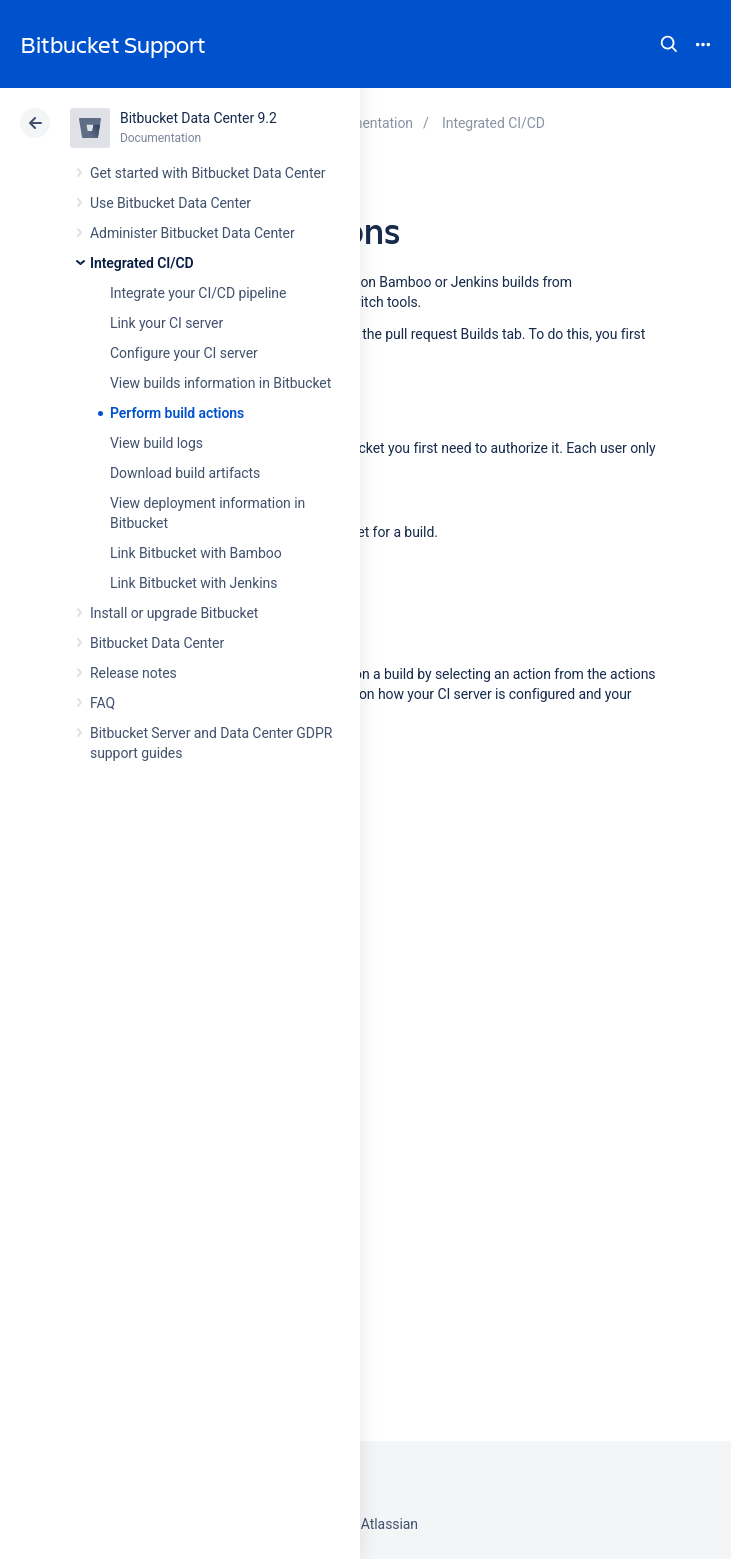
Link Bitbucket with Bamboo (196, 553)
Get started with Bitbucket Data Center (207, 173)
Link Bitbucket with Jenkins (193, 583)
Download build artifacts (185, 473)
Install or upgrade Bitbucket (174, 613)
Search (669, 44)
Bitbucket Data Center (157, 643)
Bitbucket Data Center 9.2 (198, 118)
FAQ (102, 703)
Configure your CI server (184, 353)
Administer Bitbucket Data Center (192, 233)
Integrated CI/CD (142, 263)
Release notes (133, 673)
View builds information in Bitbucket (220, 383)
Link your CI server (166, 323)
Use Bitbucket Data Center (170, 203)
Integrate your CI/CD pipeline (198, 293)
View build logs (156, 443)
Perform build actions (177, 413)
